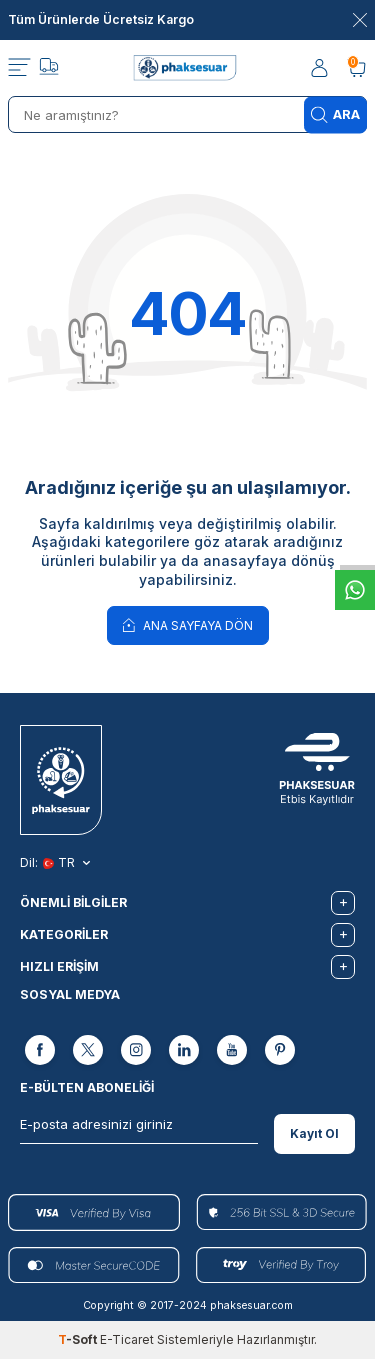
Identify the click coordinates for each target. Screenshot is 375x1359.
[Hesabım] (321, 68)
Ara (335, 114)
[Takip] (49, 69)
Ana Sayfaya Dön (188, 624)
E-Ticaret (127, 1339)
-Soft (79, 1339)
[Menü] (19, 68)
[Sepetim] (357, 68)
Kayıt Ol (314, 1133)
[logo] (187, 68)
